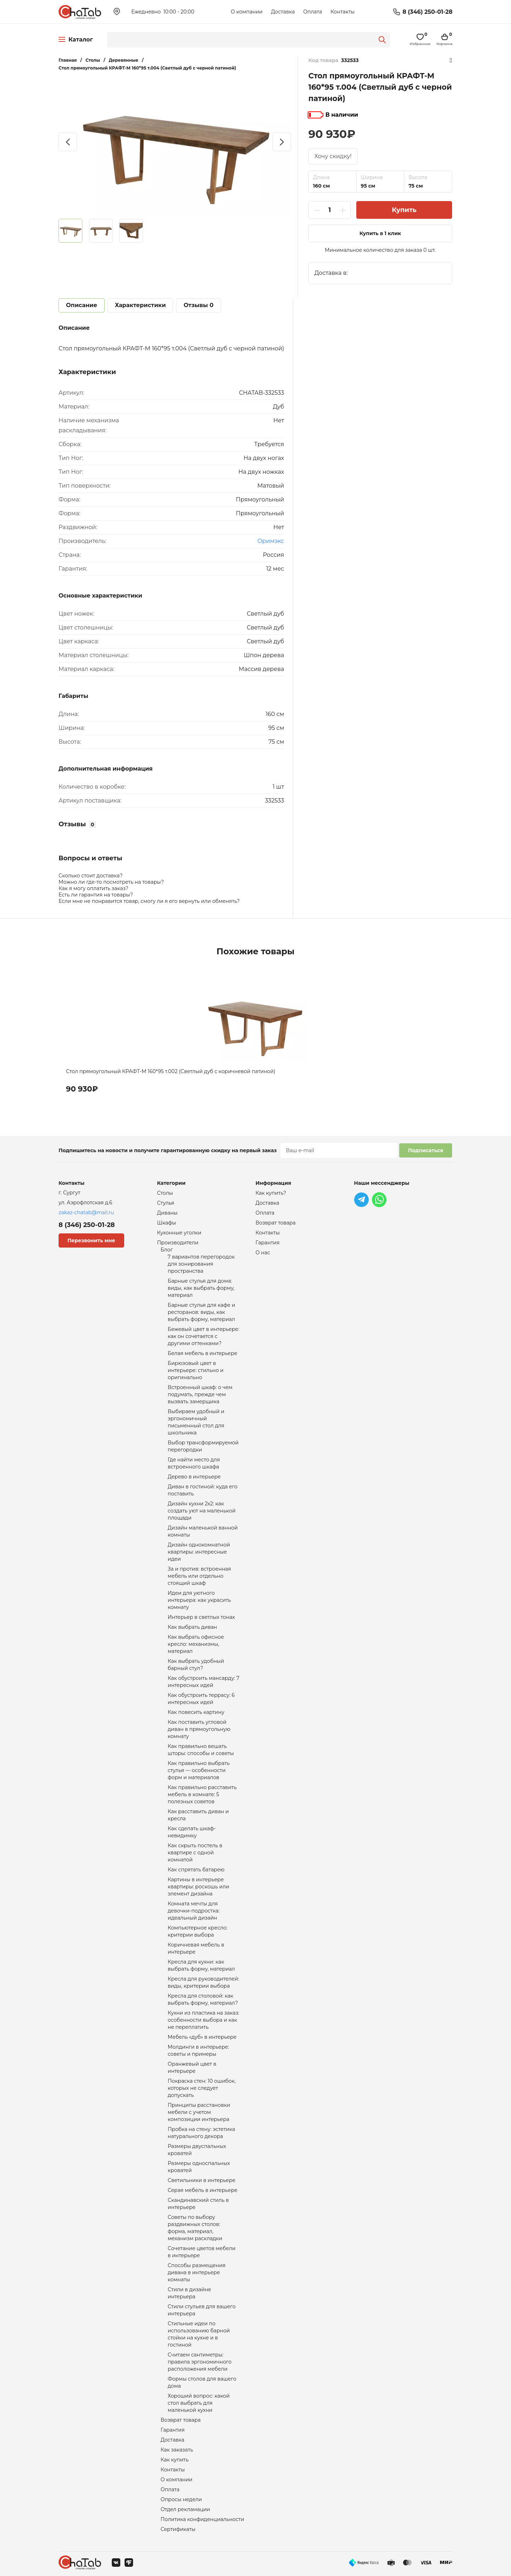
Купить (404, 210)
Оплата (312, 12)
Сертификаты (178, 2529)
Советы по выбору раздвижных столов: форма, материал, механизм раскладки (195, 2228)
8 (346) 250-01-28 (427, 12)
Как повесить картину (196, 1712)
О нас (263, 1252)
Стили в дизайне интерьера (189, 2293)
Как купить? (271, 1193)
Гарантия (173, 2430)
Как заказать (177, 2450)
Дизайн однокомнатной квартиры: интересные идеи (199, 1552)
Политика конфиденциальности (202, 2519)
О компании (247, 12)
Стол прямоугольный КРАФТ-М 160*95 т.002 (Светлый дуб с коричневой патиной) (170, 1071)
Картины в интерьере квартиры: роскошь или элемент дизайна (198, 1886)
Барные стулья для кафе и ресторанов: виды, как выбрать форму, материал (201, 1312)
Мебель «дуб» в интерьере (202, 2037)
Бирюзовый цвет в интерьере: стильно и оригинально (196, 1370)
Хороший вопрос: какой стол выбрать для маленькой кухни (199, 2403)
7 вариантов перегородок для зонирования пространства (201, 1264)
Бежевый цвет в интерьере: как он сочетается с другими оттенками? (204, 1336)
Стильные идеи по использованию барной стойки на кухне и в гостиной (199, 2334)
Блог (167, 1250)
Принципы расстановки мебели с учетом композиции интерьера (199, 2112)
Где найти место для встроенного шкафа (194, 1463)
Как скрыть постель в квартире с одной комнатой (195, 1852)
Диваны (167, 1213)
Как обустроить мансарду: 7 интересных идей (204, 1681)
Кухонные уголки (179, 1232)
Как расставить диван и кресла (198, 1815)
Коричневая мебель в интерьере (196, 1948)
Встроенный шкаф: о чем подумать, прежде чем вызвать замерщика (200, 1394)
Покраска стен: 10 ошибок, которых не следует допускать (202, 2088)
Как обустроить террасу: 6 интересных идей (201, 1698)
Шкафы (166, 1223)
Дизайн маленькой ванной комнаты (203, 1531)
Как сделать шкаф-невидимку (192, 1832)
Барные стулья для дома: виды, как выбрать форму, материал (201, 1288)
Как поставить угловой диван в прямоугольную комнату (199, 1729)
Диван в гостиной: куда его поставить (203, 1490)
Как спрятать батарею (196, 1869)
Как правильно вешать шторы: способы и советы (201, 1749)
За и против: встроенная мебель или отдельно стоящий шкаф (199, 1576)
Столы (165, 1193)
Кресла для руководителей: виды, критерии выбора (203, 1982)
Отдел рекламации (185, 2509)
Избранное (451, 60)
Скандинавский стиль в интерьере (198, 2203)
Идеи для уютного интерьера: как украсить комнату (199, 1600)
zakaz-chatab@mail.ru (86, 1212)
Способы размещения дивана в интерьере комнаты (197, 2272)
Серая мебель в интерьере (203, 2190)
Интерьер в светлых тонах (201, 1617)
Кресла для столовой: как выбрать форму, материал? (203, 1999)
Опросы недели (181, 2499)
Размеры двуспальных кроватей (197, 2149)
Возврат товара (181, 2420)
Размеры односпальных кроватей (199, 2167)
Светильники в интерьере (202, 2180)
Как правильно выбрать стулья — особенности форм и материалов (199, 1770)
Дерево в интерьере (194, 1476)
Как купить (175, 2459)
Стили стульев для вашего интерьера (202, 2310)
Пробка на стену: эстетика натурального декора (201, 2132)
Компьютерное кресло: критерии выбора (197, 1931)
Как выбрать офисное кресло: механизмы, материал (196, 1644)
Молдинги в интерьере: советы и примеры (198, 2050)
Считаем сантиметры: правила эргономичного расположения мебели (200, 2362)
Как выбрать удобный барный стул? (196, 1664)
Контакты (342, 12)
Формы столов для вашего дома (202, 2382)
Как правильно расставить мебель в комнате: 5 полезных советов (202, 1794)
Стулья (166, 1203)
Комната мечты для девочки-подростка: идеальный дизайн (194, 1910)
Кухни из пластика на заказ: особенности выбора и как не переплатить (204, 2020)
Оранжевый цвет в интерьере (192, 2067)
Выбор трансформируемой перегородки (203, 1446)
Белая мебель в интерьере (202, 1353)
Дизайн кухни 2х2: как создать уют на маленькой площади (202, 1510)
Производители (178, 1242)
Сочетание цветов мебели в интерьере (202, 2252)
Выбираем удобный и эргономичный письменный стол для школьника (196, 1422)
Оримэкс (270, 541)
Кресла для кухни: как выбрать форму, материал (201, 1965)
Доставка (283, 12)
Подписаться (425, 1150)
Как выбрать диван (192, 1627)
